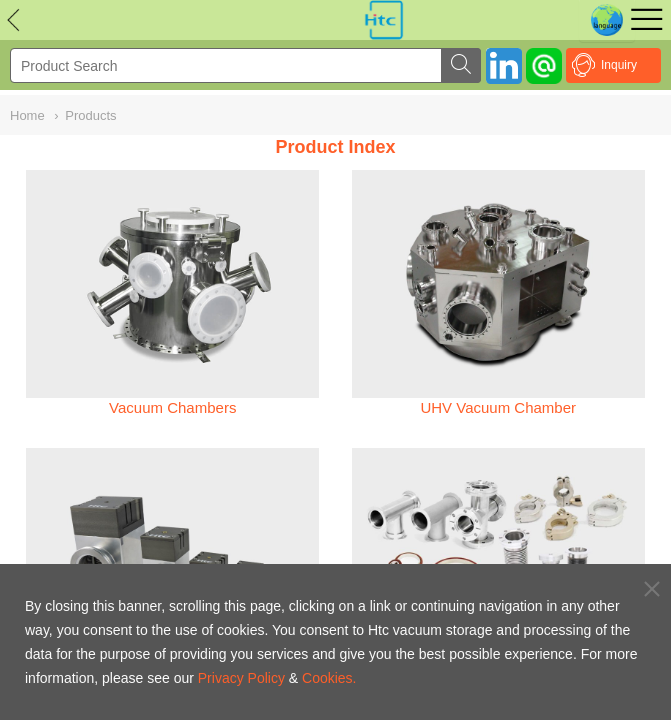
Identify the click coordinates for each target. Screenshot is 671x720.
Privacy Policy (241, 678)
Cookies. (329, 678)
